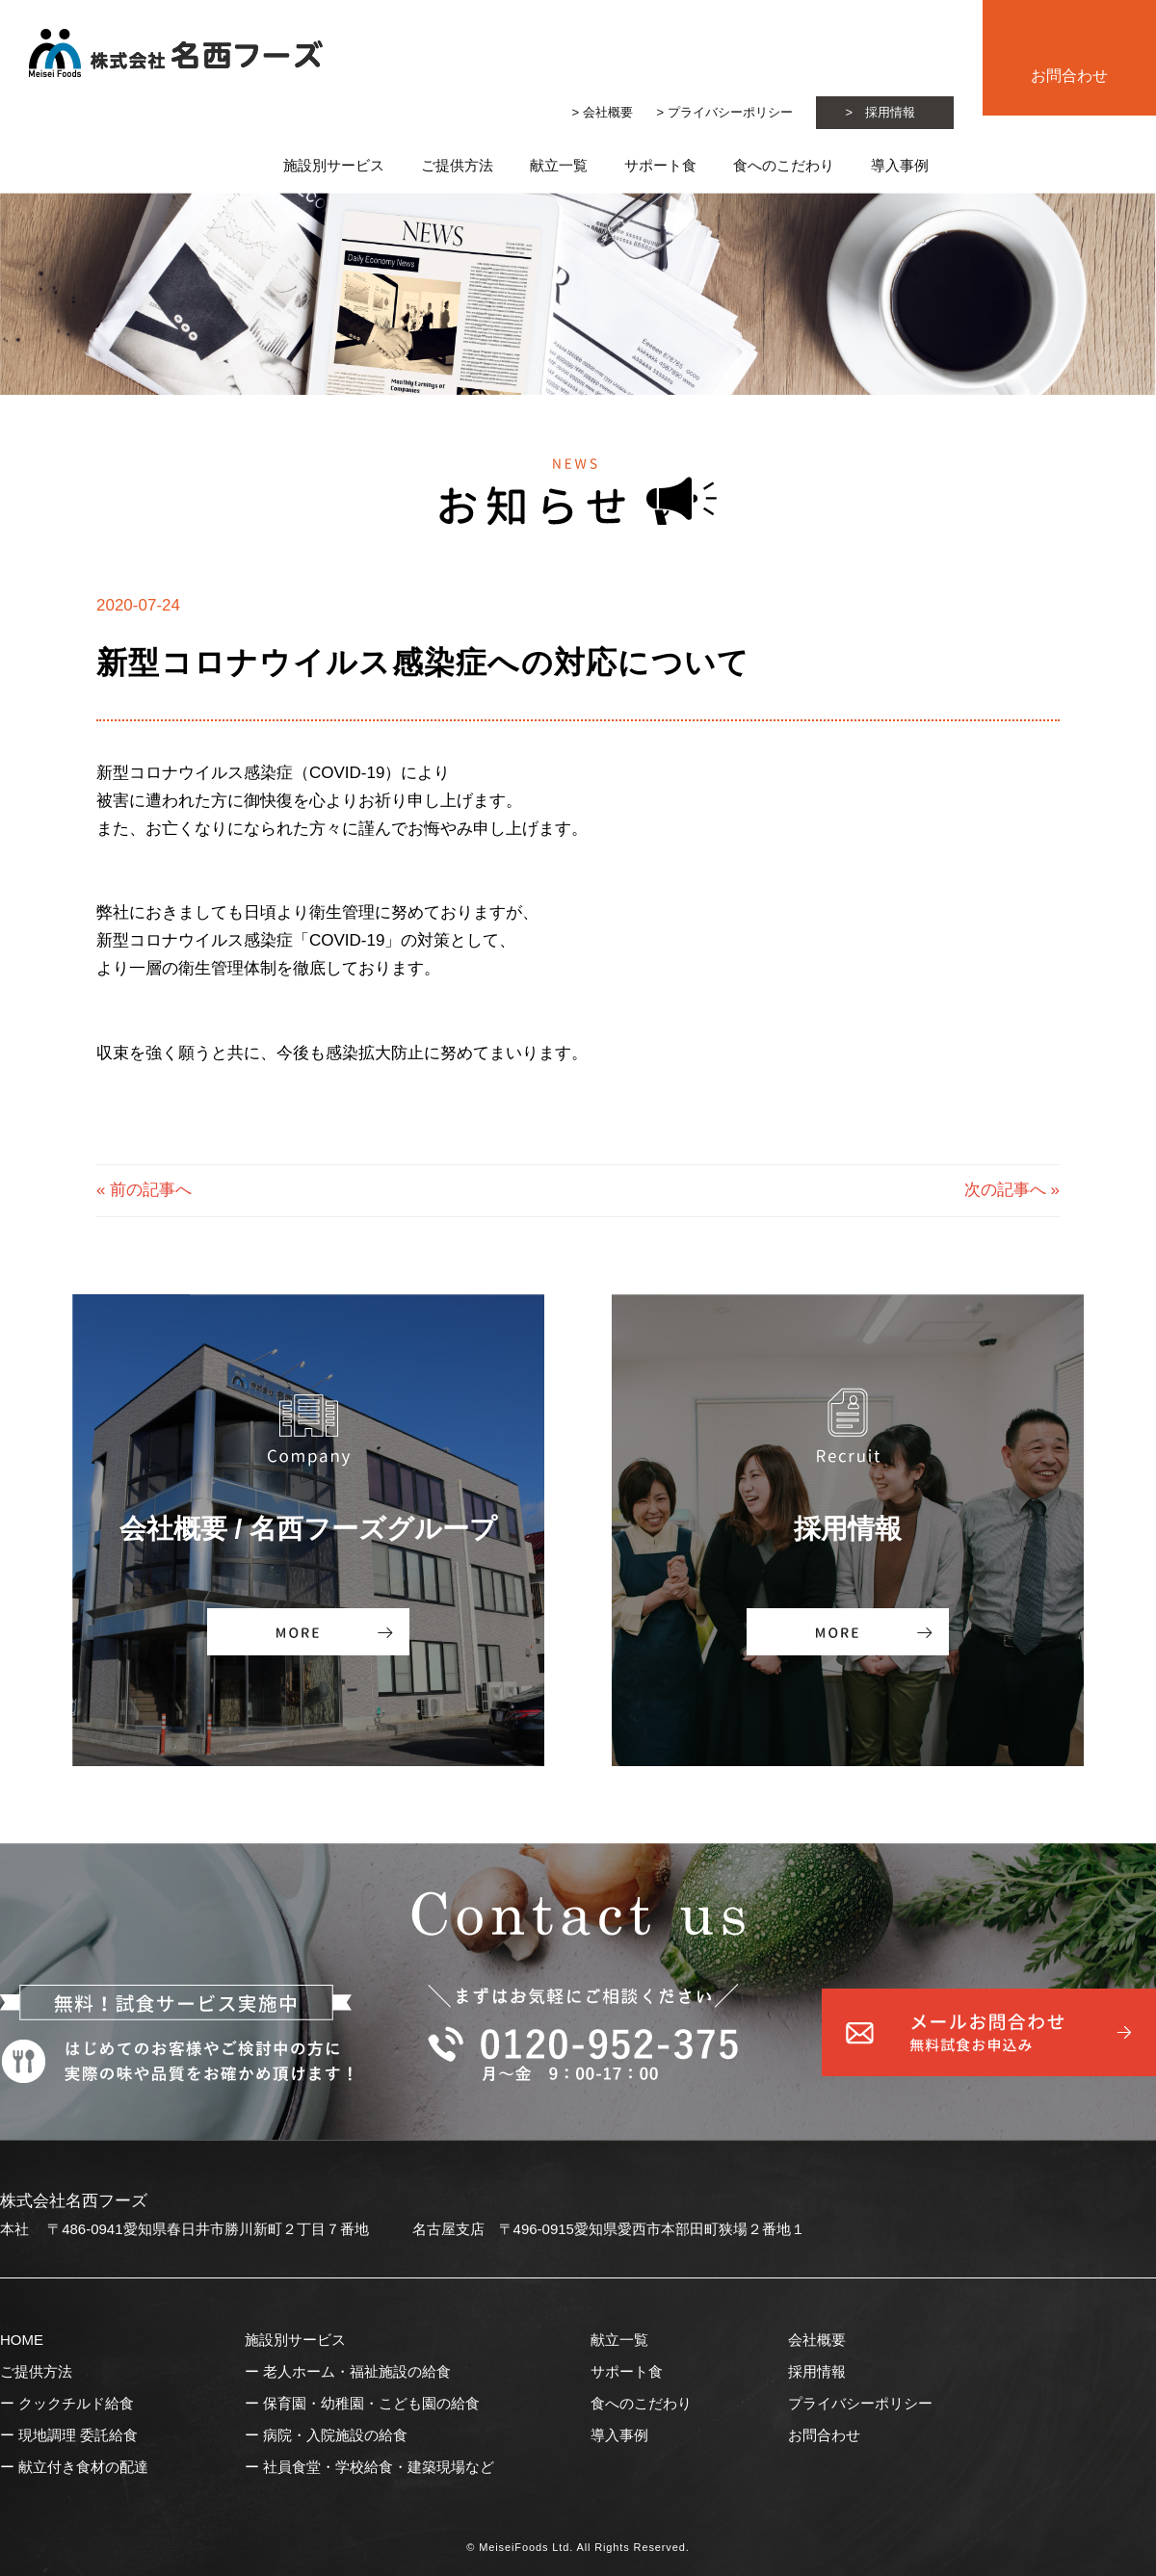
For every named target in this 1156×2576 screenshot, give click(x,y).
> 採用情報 (880, 112)
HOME (21, 2339)
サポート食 (660, 165)
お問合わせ (1069, 75)
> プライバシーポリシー (724, 112)
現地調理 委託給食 (78, 2435)
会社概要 (817, 2339)
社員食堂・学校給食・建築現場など (378, 2467)
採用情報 (817, 2371)
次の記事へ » (1012, 1190)
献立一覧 (559, 165)
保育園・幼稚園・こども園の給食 (371, 2403)
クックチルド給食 (76, 2403)
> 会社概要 (602, 112)
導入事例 (619, 2435)
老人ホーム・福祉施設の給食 (357, 2371)
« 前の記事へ (144, 1190)
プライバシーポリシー (860, 2403)
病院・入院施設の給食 (335, 2435)
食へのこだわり (783, 165)
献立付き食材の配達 (83, 2467)
